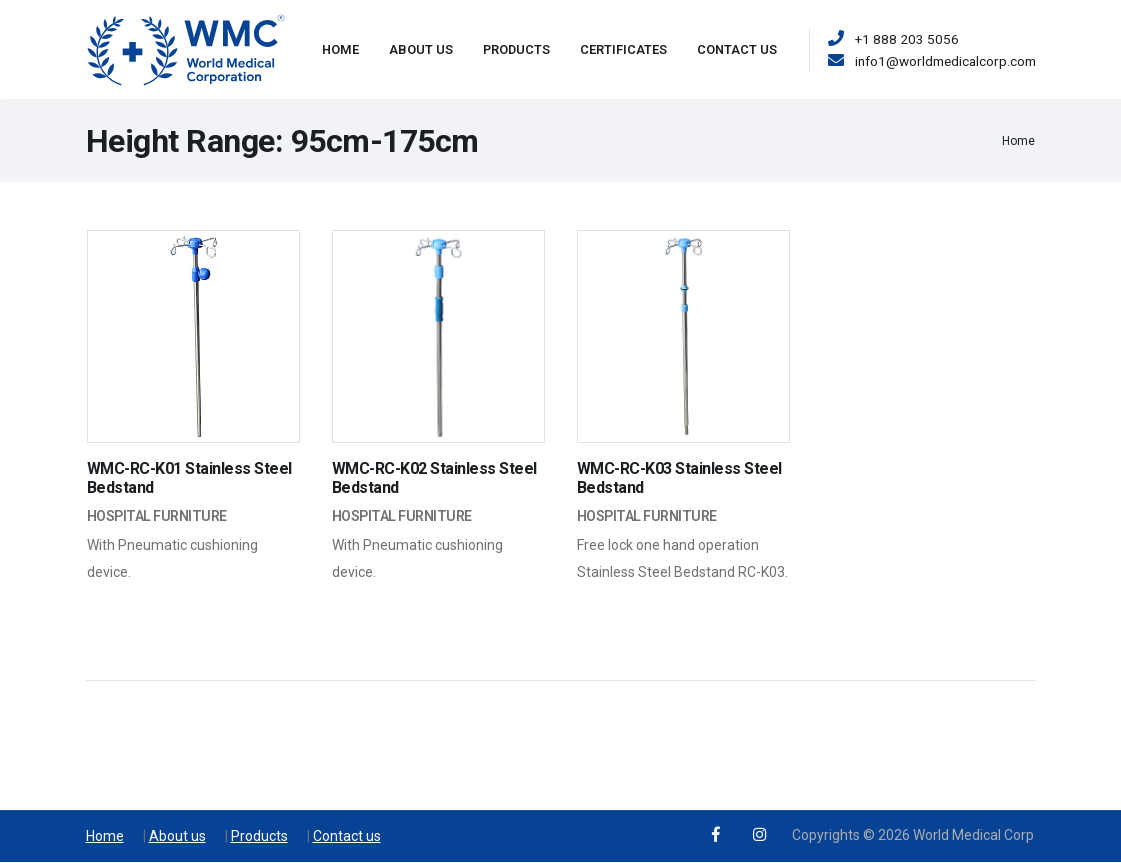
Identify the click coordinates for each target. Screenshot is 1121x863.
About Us (421, 49)
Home (340, 49)
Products (516, 49)
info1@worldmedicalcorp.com (945, 61)
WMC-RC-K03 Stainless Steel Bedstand (679, 478)
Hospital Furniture (157, 516)
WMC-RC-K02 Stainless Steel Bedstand (434, 478)
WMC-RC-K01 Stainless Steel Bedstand (189, 478)
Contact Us (737, 49)
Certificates (623, 49)
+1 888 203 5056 (907, 39)
